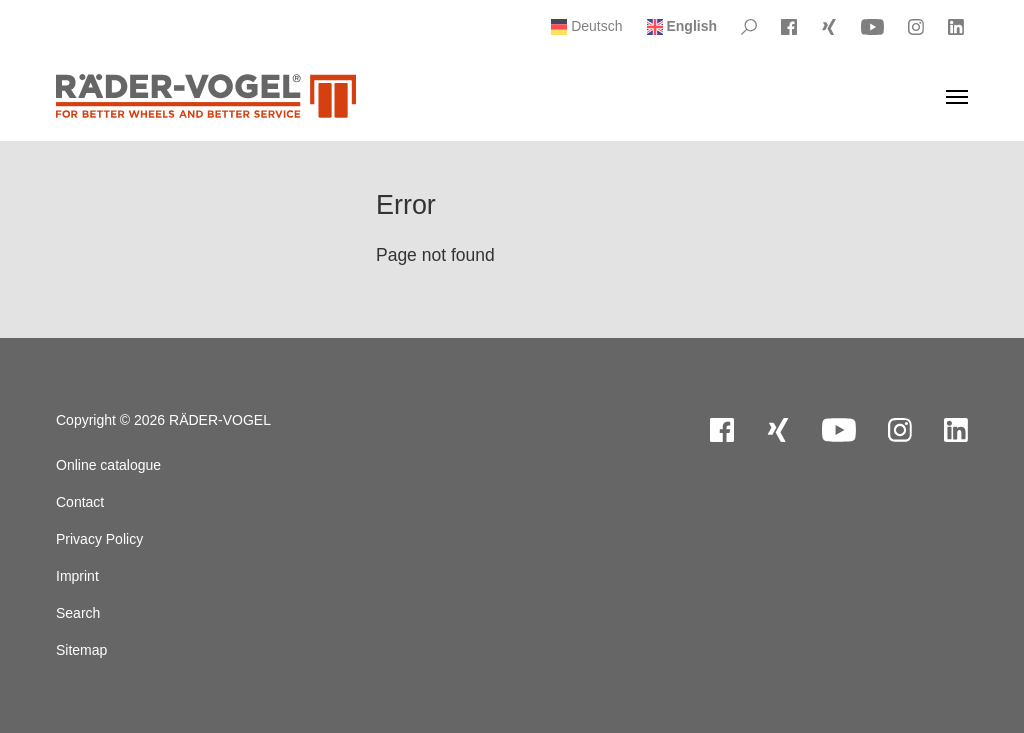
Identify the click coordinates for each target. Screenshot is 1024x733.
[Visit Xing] (829, 26)
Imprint (77, 576)
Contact (80, 502)
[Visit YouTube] (872, 26)
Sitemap (81, 650)
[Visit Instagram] (916, 26)
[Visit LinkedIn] (956, 26)
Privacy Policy (99, 539)
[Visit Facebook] (789, 26)
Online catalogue (108, 465)
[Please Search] (749, 26)
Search (78, 613)
